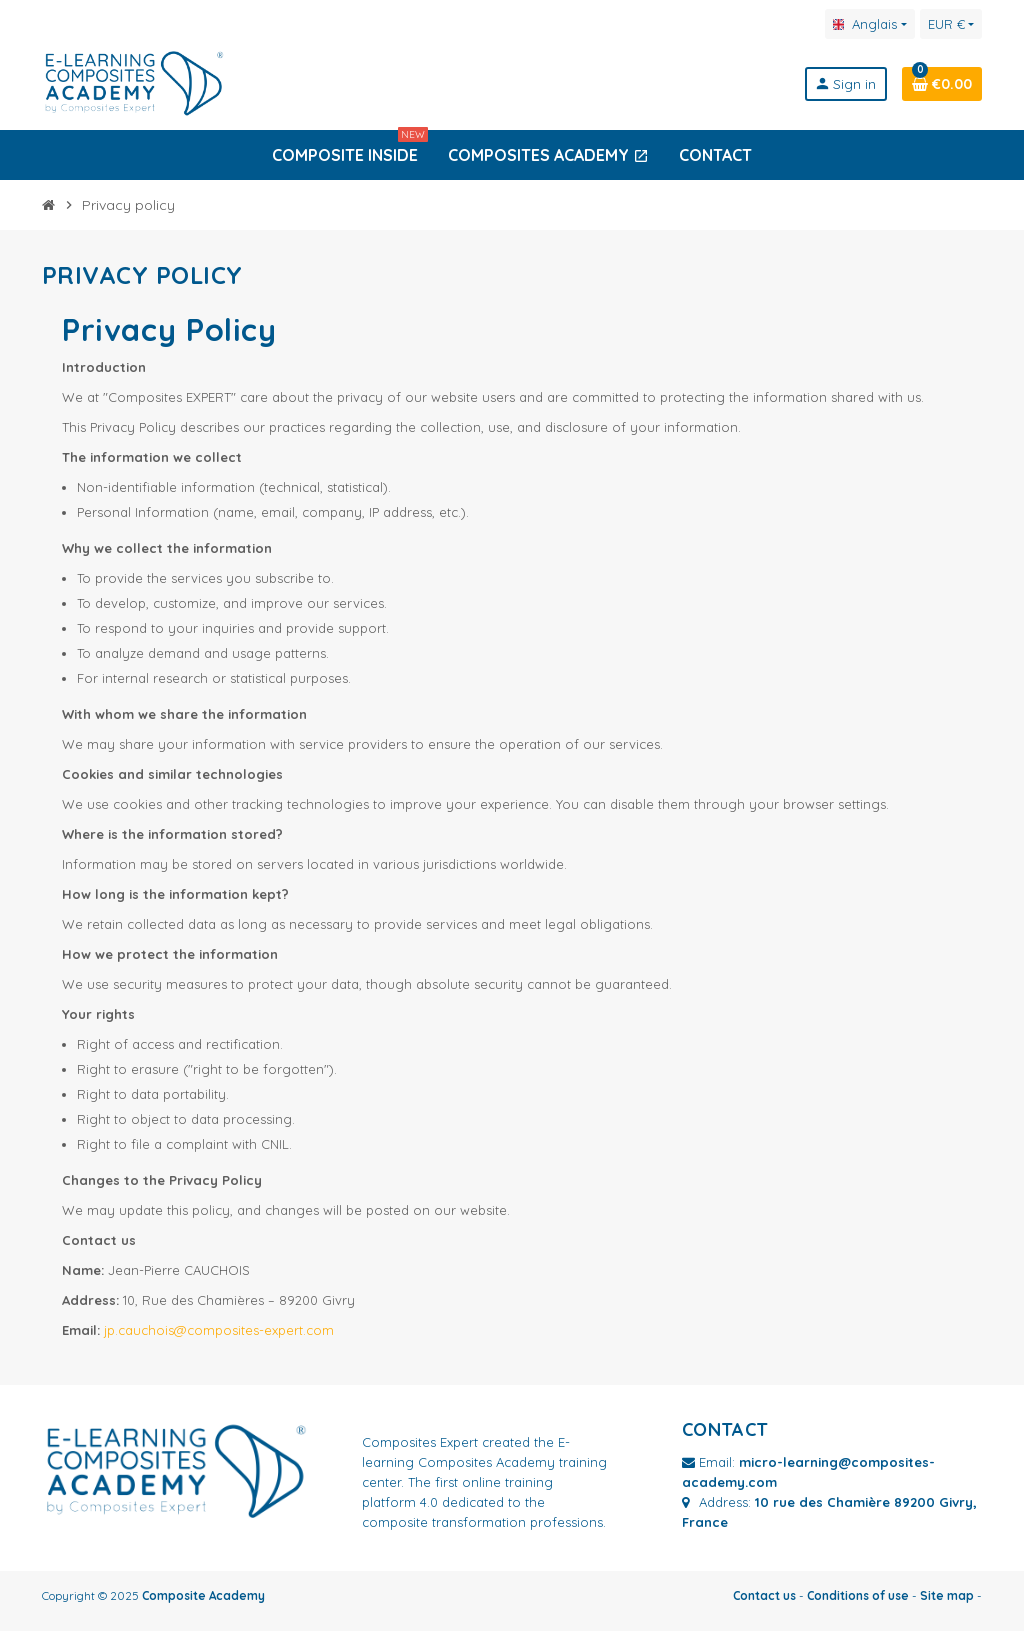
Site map (947, 1595)
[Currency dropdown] (951, 24)
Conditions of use (858, 1595)
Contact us (764, 1595)
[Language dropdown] (869, 24)
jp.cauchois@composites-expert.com (219, 1330)
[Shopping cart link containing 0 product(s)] (942, 84)
